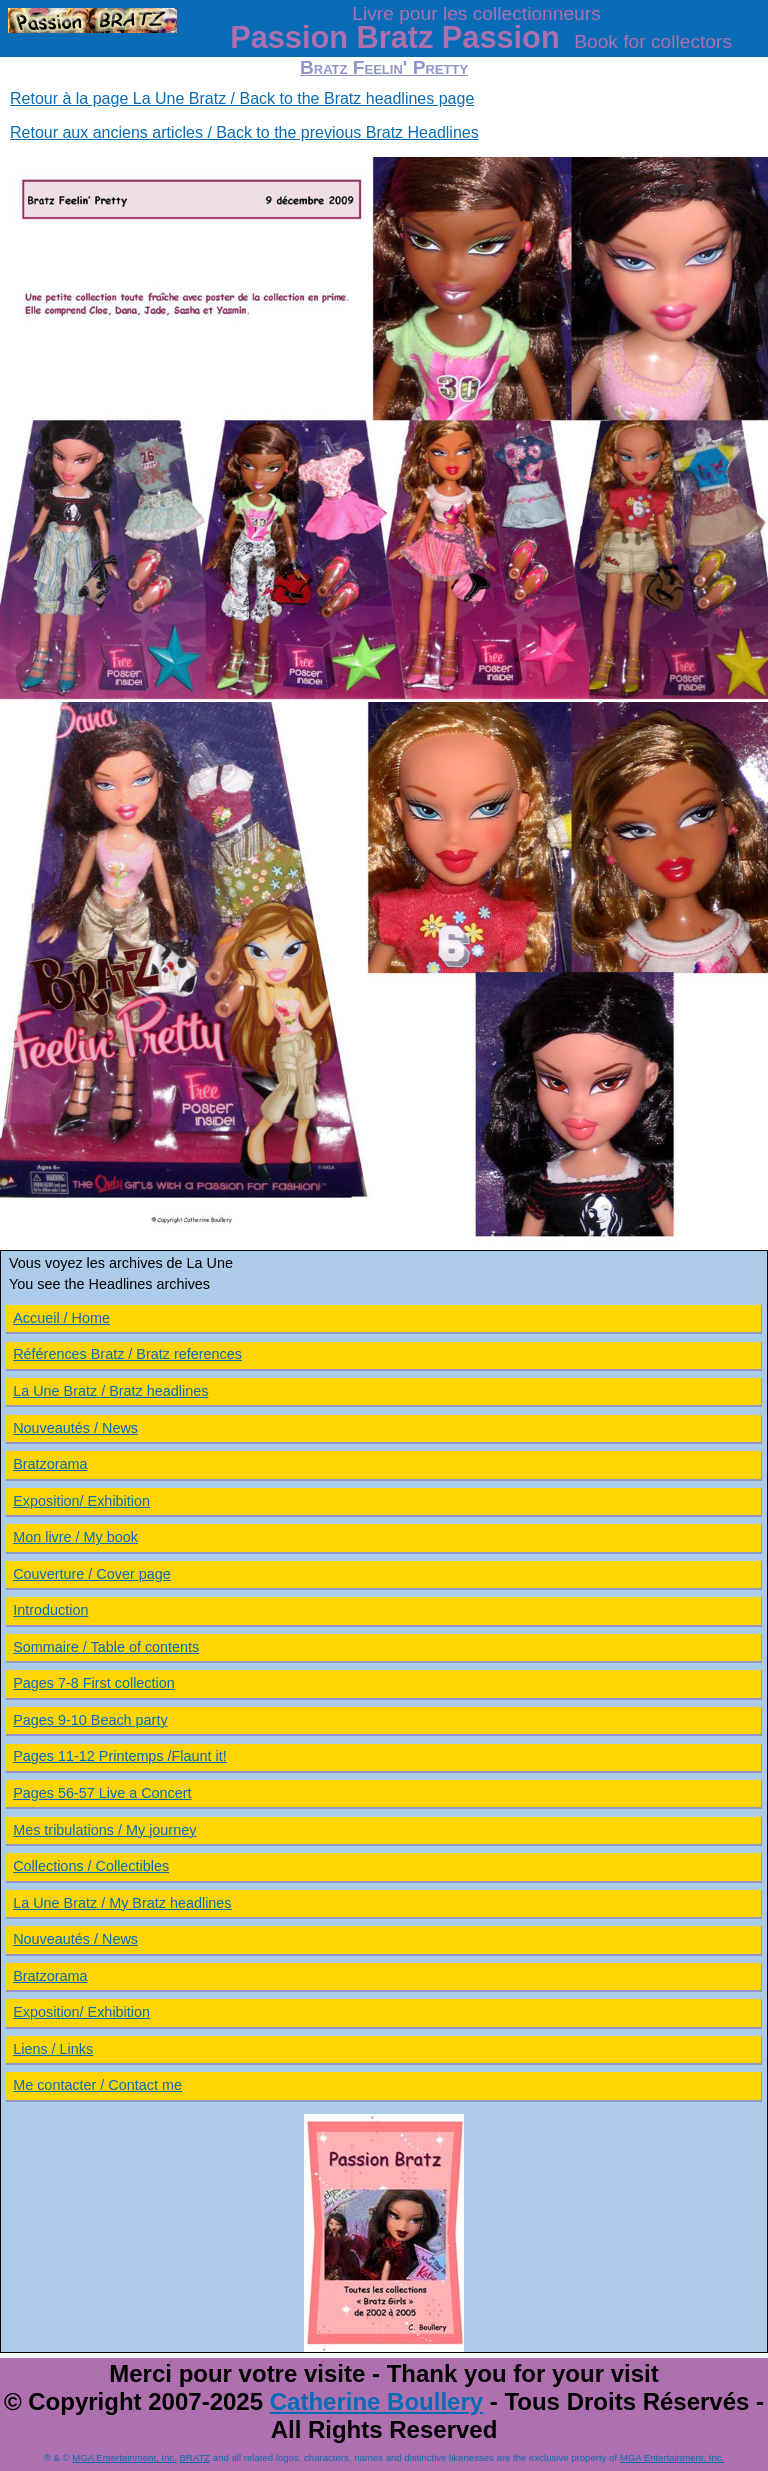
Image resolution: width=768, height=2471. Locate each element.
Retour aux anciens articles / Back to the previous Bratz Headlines (244, 132)
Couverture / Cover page (92, 1574)
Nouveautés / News (75, 1428)
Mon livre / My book (75, 1537)
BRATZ (194, 2457)
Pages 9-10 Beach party (90, 1720)
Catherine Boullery (376, 2401)
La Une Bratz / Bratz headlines (110, 1391)
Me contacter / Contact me (97, 2085)
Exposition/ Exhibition (81, 1501)
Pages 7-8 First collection (94, 1683)
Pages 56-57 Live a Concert (102, 1793)
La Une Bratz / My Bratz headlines (122, 1903)
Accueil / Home (61, 1318)
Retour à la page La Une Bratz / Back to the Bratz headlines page (242, 98)
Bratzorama (50, 1464)
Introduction (50, 1610)
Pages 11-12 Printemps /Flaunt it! (120, 1756)
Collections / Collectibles (91, 1866)
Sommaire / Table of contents (106, 1647)
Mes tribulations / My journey (104, 1830)
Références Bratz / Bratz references (127, 1354)
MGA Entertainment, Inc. (124, 2457)
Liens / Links (53, 2049)
